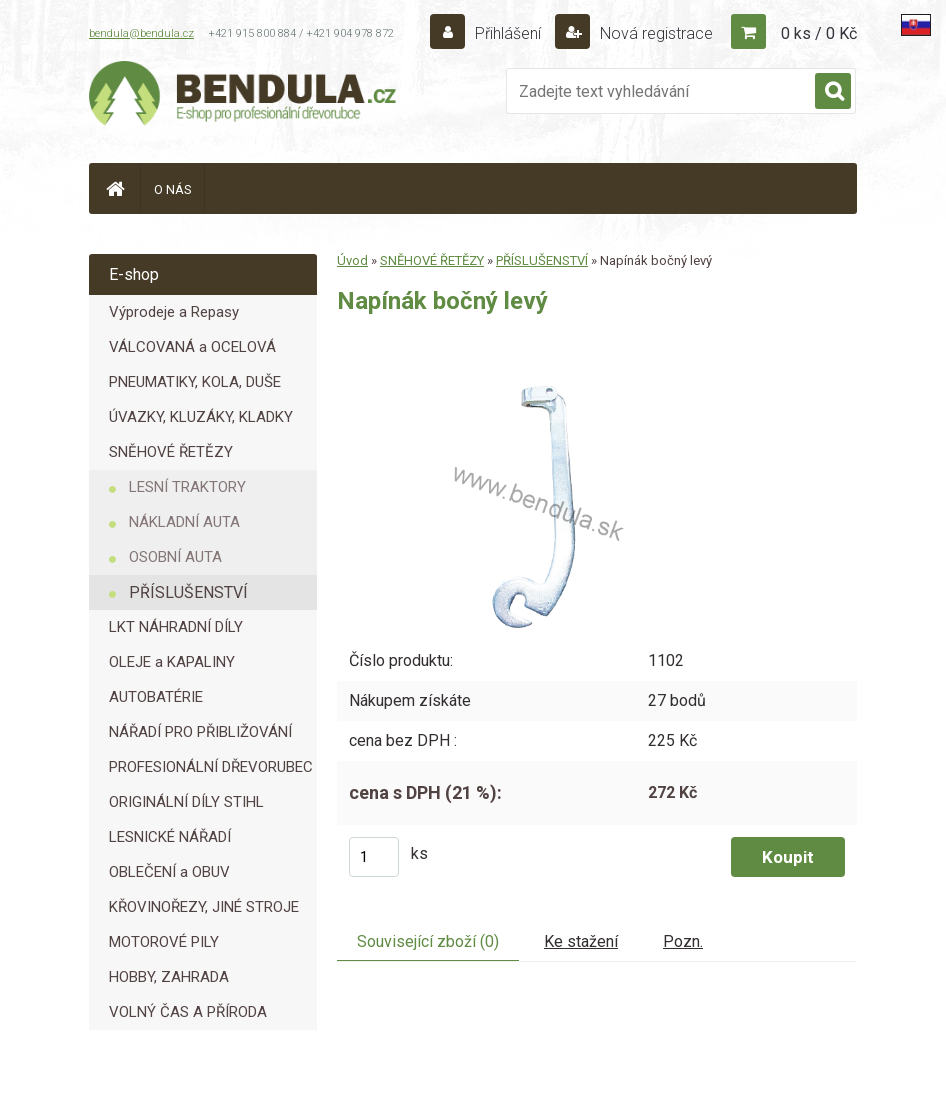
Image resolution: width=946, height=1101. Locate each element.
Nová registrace (654, 33)
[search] (833, 92)
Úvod (352, 260)
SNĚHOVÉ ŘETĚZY (171, 452)
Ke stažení (581, 941)
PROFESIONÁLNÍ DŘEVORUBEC (211, 767)
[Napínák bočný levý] (531, 358)
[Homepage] (115, 188)
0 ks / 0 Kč (819, 33)
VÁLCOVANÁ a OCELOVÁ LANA (192, 351)
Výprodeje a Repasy (174, 312)
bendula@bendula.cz (141, 33)
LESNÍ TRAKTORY (187, 487)
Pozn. (683, 941)
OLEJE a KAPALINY (172, 662)
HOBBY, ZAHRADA (169, 977)
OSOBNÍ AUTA (175, 557)
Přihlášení (508, 33)
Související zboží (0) (428, 941)
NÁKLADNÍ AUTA (184, 522)
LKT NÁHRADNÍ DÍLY (176, 627)
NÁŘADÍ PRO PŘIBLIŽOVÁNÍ (200, 732)
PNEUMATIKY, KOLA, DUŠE (195, 382)
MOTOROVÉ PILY (164, 942)
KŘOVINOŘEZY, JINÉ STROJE (204, 907)
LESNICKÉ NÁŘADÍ (170, 837)
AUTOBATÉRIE (156, 697)
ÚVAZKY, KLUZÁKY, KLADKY (201, 417)
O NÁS (173, 189)
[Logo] (244, 96)
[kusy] (374, 857)
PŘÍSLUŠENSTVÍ (188, 592)
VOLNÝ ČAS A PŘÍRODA (188, 1012)
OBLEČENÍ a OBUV (169, 872)
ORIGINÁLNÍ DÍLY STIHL (186, 802)
